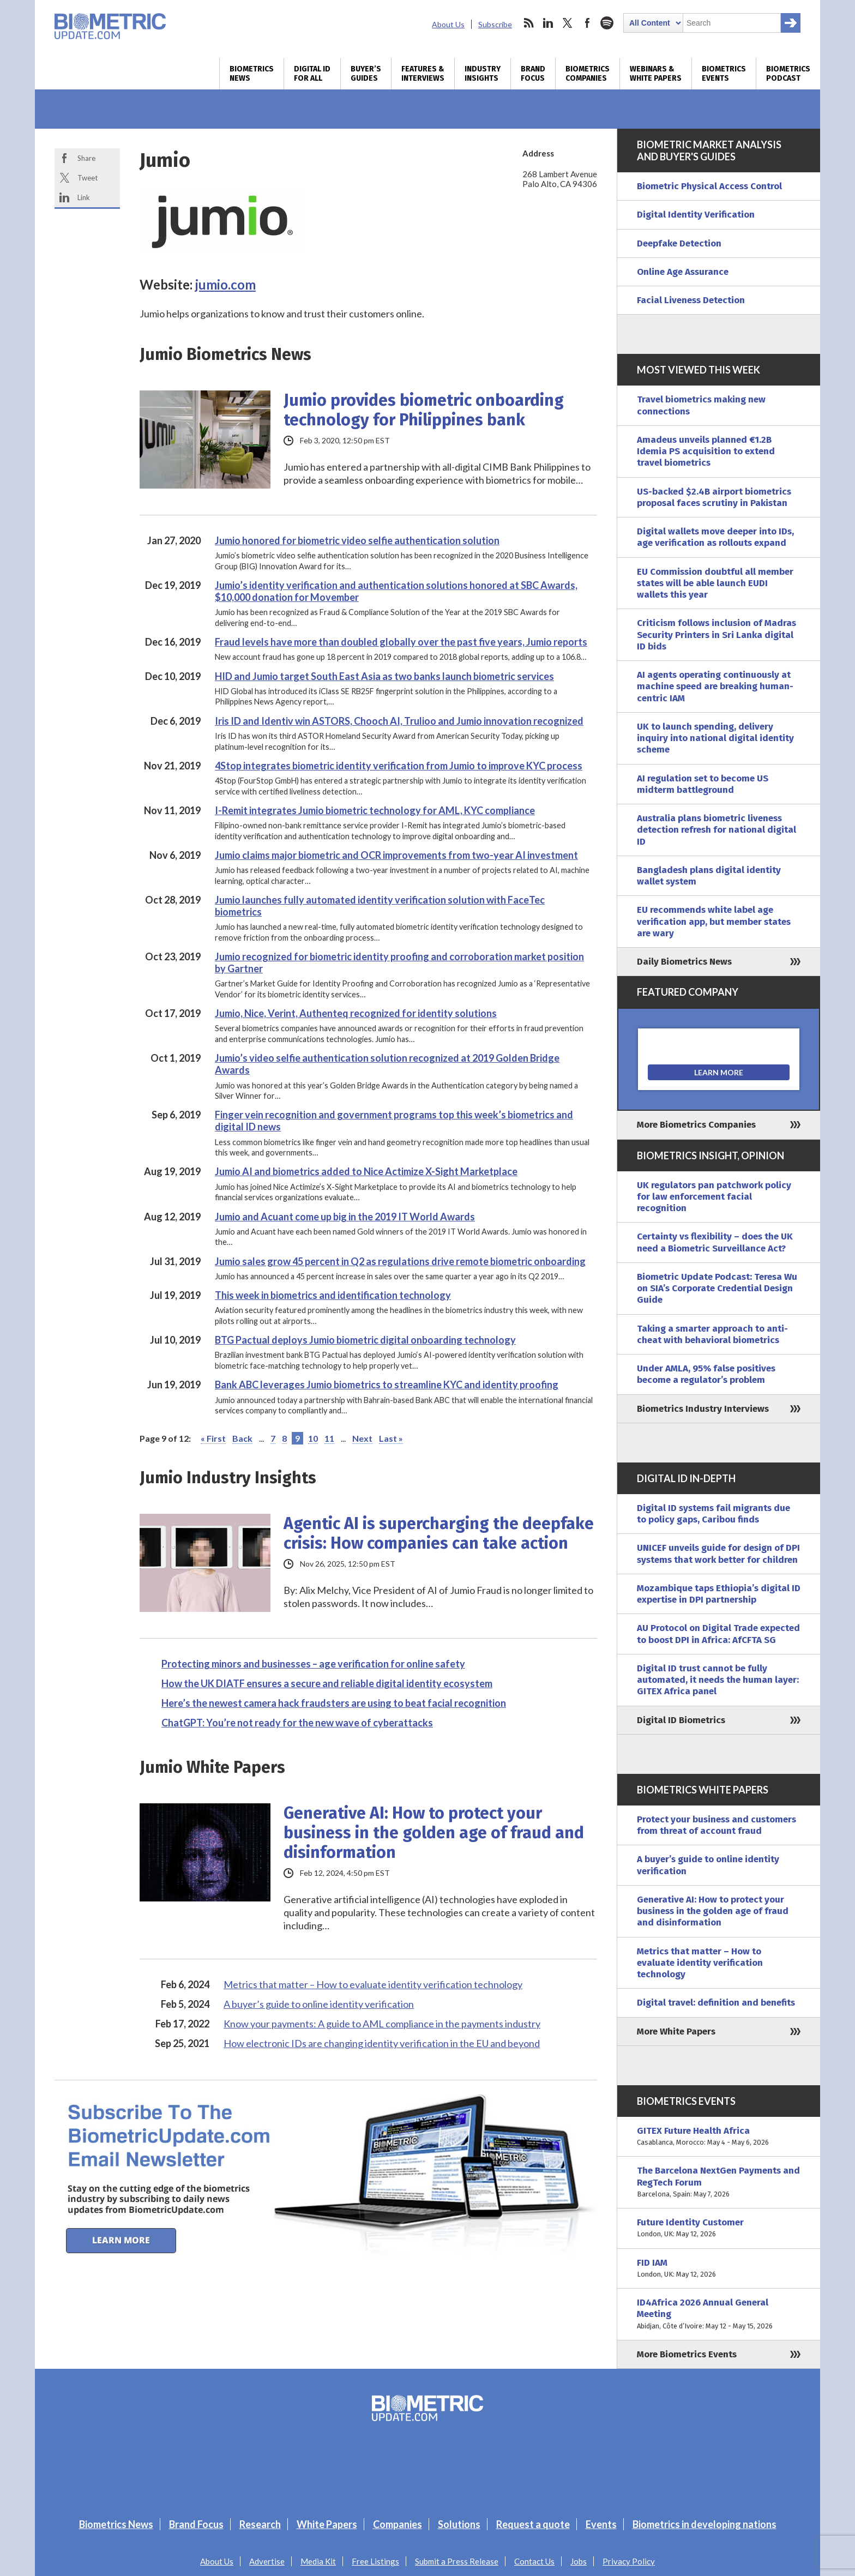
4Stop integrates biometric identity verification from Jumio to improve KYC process (398, 766)
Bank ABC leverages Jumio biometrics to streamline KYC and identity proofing (386, 1385)
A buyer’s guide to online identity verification (319, 2004)
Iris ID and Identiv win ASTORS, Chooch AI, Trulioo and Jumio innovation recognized (399, 721)
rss (528, 23)
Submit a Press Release (456, 2561)
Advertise (267, 2561)
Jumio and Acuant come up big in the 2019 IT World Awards (345, 1217)
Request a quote (533, 2524)
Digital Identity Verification (696, 214)
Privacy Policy (629, 2561)
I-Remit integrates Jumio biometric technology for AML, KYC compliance (375, 810)
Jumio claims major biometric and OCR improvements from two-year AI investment (396, 855)
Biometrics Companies (587, 73)
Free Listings (375, 2561)
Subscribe (495, 24)
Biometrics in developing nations (704, 2524)
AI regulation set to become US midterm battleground (702, 784)
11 (329, 1438)
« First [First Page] (213, 1438)
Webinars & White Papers (656, 73)
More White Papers (676, 2031)
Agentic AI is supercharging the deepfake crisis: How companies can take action (439, 1533)
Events (601, 2524)
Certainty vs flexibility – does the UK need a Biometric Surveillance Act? (715, 1242)
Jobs (578, 2561)
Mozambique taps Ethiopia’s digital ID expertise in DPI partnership (718, 1593)
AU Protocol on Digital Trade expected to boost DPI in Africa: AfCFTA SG (718, 1633)
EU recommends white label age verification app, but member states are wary (714, 921)
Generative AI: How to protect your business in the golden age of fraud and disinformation (434, 1832)
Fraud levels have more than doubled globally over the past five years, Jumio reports (401, 642)
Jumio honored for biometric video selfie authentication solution (357, 540)
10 (313, 1438)
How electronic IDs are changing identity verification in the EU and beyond (382, 2043)
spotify (607, 23)
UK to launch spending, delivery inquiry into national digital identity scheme (715, 738)
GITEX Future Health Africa (718, 2136)
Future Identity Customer (718, 2228)
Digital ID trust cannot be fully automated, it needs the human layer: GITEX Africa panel (718, 1680)
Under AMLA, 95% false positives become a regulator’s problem (706, 1374)
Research (260, 2524)
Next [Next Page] (362, 1438)
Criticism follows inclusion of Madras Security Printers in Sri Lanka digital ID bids (716, 634)
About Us (448, 24)
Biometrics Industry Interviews (703, 1409)
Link (83, 197)
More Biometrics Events (687, 2354)
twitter (567, 23)
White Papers (327, 2524)
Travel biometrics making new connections (701, 405)
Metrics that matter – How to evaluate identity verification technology (373, 1984)
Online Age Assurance (682, 272)
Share (86, 158)
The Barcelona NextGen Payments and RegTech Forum (718, 2182)
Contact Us (534, 2561)
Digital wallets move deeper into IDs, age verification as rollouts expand (715, 537)
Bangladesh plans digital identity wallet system (709, 875)
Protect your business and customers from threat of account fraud (716, 1825)
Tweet (87, 177)
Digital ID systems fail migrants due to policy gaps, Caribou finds (713, 1513)
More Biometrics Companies (696, 1124)
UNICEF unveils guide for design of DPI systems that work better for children (718, 1553)
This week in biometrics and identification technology (333, 1295)
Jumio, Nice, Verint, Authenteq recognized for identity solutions (356, 1013)
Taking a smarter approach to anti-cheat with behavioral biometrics (712, 1334)
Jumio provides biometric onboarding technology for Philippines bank (424, 410)
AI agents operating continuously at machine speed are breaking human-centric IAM (715, 686)
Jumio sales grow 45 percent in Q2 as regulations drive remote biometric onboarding (400, 1261)
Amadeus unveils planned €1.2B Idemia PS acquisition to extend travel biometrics (706, 451)
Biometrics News (252, 73)
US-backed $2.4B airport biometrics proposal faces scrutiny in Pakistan (714, 497)
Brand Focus (533, 73)
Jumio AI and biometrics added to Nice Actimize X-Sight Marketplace (366, 1171)
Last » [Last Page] (391, 1438)
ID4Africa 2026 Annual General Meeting (718, 2314)
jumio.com (225, 284)
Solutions (459, 2524)
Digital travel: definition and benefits (716, 2002)
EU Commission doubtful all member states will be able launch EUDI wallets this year (715, 583)
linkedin (548, 23)
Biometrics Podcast (788, 73)
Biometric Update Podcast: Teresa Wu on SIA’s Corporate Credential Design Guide (717, 1288)
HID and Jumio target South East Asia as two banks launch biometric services (384, 676)
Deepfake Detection (679, 243)
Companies (397, 2524)
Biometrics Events (724, 73)
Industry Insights (483, 73)
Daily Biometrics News (684, 961)
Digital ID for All (312, 73)
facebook (587, 23)
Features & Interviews (422, 73)
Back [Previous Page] (242, 1438)
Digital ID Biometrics (681, 1720)
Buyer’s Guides (366, 73)
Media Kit (318, 2561)
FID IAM (718, 2268)
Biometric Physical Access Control (709, 186)
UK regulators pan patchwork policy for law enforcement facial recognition (714, 1196)
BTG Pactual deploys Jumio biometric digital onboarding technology (365, 1340)
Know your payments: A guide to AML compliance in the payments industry (382, 2024)
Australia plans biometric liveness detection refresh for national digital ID (716, 829)
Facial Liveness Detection (691, 300)
